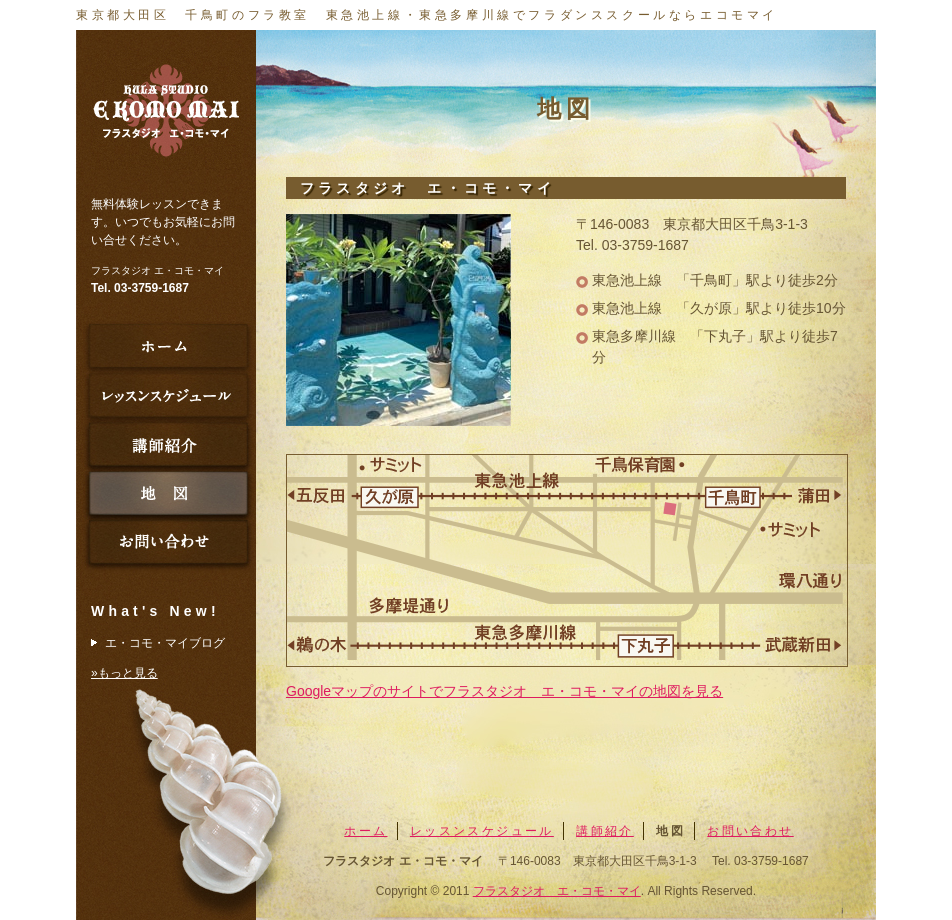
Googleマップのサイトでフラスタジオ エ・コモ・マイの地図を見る (504, 691)
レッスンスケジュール (482, 831)
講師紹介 (605, 831)
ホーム (365, 831)
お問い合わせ (750, 831)
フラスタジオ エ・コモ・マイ (557, 891)
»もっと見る (124, 673)
